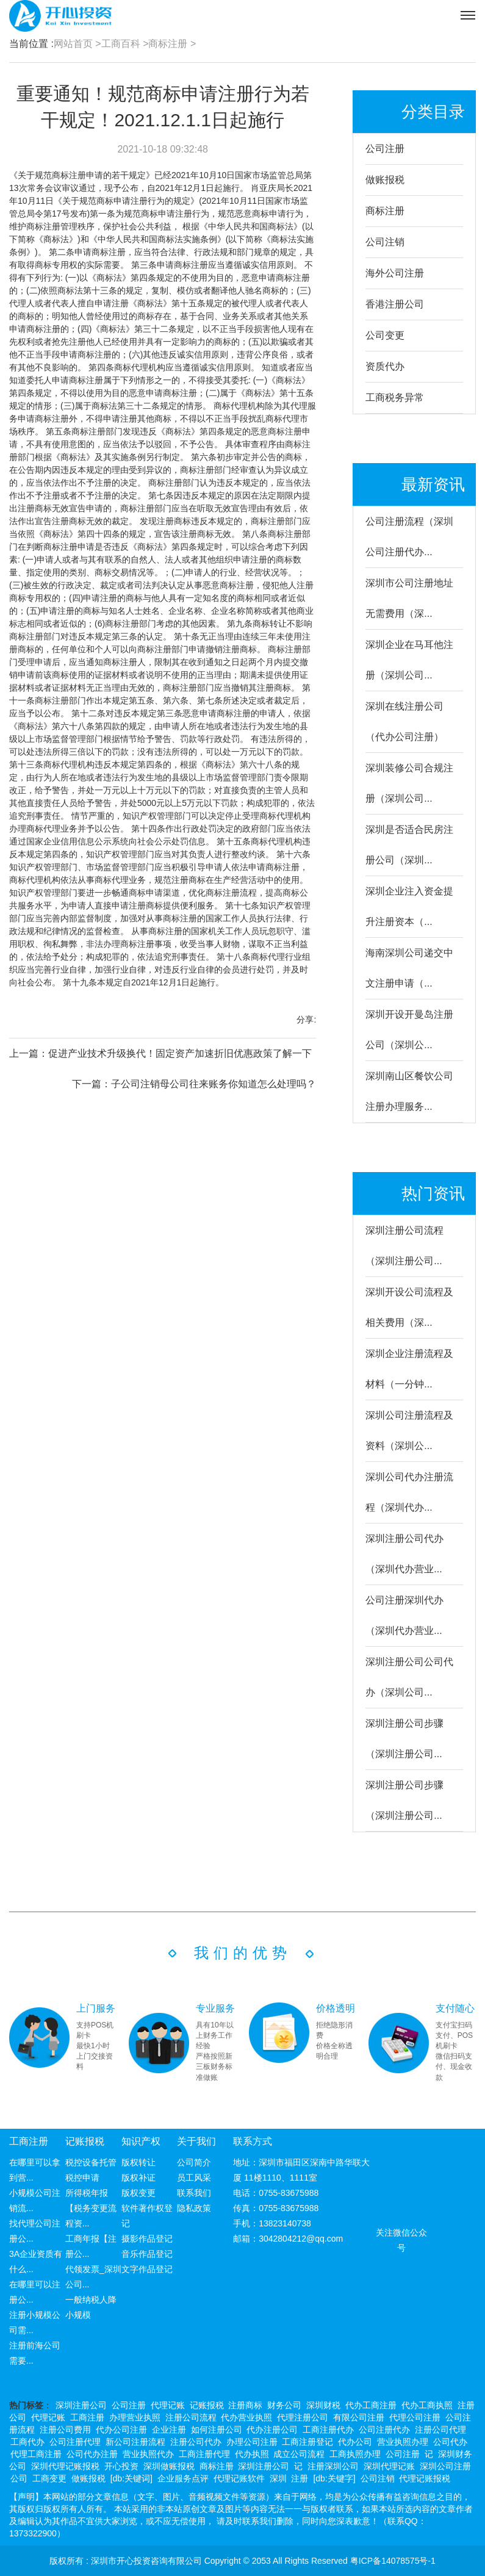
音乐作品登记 (147, 2254)
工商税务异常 (394, 397)
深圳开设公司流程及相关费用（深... (409, 1307)
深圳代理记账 (389, 2466)
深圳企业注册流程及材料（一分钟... (409, 1368)
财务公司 (284, 2405)
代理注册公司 (302, 2417)
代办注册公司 (272, 2429)
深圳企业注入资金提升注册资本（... (409, 906)
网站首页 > (77, 43)
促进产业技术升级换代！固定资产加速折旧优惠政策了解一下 (180, 1053)
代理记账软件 (239, 2478)
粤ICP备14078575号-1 (393, 2561)
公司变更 (384, 335)
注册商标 (245, 2405)
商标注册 (384, 211)
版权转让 (138, 2162)
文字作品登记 (147, 2269)
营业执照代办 (148, 2454)
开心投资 (121, 2466)
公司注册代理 (75, 2442)
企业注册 (169, 2429)
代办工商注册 (371, 2405)
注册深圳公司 (333, 2466)
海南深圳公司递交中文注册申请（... (409, 968)
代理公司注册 (414, 2417)
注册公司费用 (65, 2429)
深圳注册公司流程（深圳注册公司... (404, 1245)
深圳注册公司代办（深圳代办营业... (404, 1553)
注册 (299, 2478)
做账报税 (384, 179)
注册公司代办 (195, 2442)
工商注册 (28, 2141)
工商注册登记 (307, 2442)
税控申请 (82, 2177)
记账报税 (84, 2141)
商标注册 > (172, 43)
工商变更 (49, 2478)
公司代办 (450, 2442)
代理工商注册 (36, 2454)
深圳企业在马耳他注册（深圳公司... (409, 659)
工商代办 (27, 2442)
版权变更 (138, 2193)
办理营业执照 (134, 2417)
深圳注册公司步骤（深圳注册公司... (404, 1738)
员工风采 (194, 2177)
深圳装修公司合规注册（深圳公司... (409, 783)
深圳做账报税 (169, 2466)
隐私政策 (194, 2208)
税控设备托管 (91, 2162)
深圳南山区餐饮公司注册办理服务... (409, 1091)
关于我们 (196, 2141)
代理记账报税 (424, 2478)
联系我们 (194, 2193)
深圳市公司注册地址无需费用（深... (409, 598)
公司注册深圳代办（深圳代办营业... (404, 1615)
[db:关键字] (334, 2478)
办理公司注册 (252, 2442)
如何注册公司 (216, 2429)
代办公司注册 (121, 2429)
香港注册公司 (394, 304)
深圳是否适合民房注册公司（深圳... (409, 844)
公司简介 (194, 2162)
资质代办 (384, 366)
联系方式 (252, 2141)
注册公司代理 (440, 2429)
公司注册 (384, 148)
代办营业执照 (246, 2417)
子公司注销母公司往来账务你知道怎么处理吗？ (213, 1084)
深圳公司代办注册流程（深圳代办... (409, 1492)
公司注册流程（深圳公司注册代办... (409, 536)
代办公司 (355, 2442)
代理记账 (168, 2405)
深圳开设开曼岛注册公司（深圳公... (409, 1029)
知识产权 (140, 2141)
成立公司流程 (299, 2454)
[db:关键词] (131, 2478)
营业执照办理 (402, 2442)
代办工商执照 (427, 2405)
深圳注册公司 (81, 2405)
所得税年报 (86, 2193)
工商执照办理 (355, 2454)
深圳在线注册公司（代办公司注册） (404, 721)
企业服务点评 (183, 2478)
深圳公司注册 (445, 2466)
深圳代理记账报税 (65, 2466)
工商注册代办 (328, 2429)
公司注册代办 (384, 2429)
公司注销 (384, 242)
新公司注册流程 (135, 2442)
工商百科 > (125, 43)
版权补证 (138, 2177)
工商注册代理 (204, 2454)
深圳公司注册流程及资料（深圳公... (409, 1430)
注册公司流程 (191, 2417)
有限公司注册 (358, 2417)
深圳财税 (323, 2405)
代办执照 (252, 2454)
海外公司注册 (394, 273)
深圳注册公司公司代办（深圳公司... (409, 1677)
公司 (18, 2478)
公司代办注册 (92, 2454)
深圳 (278, 2478)
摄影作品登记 (147, 2238)
